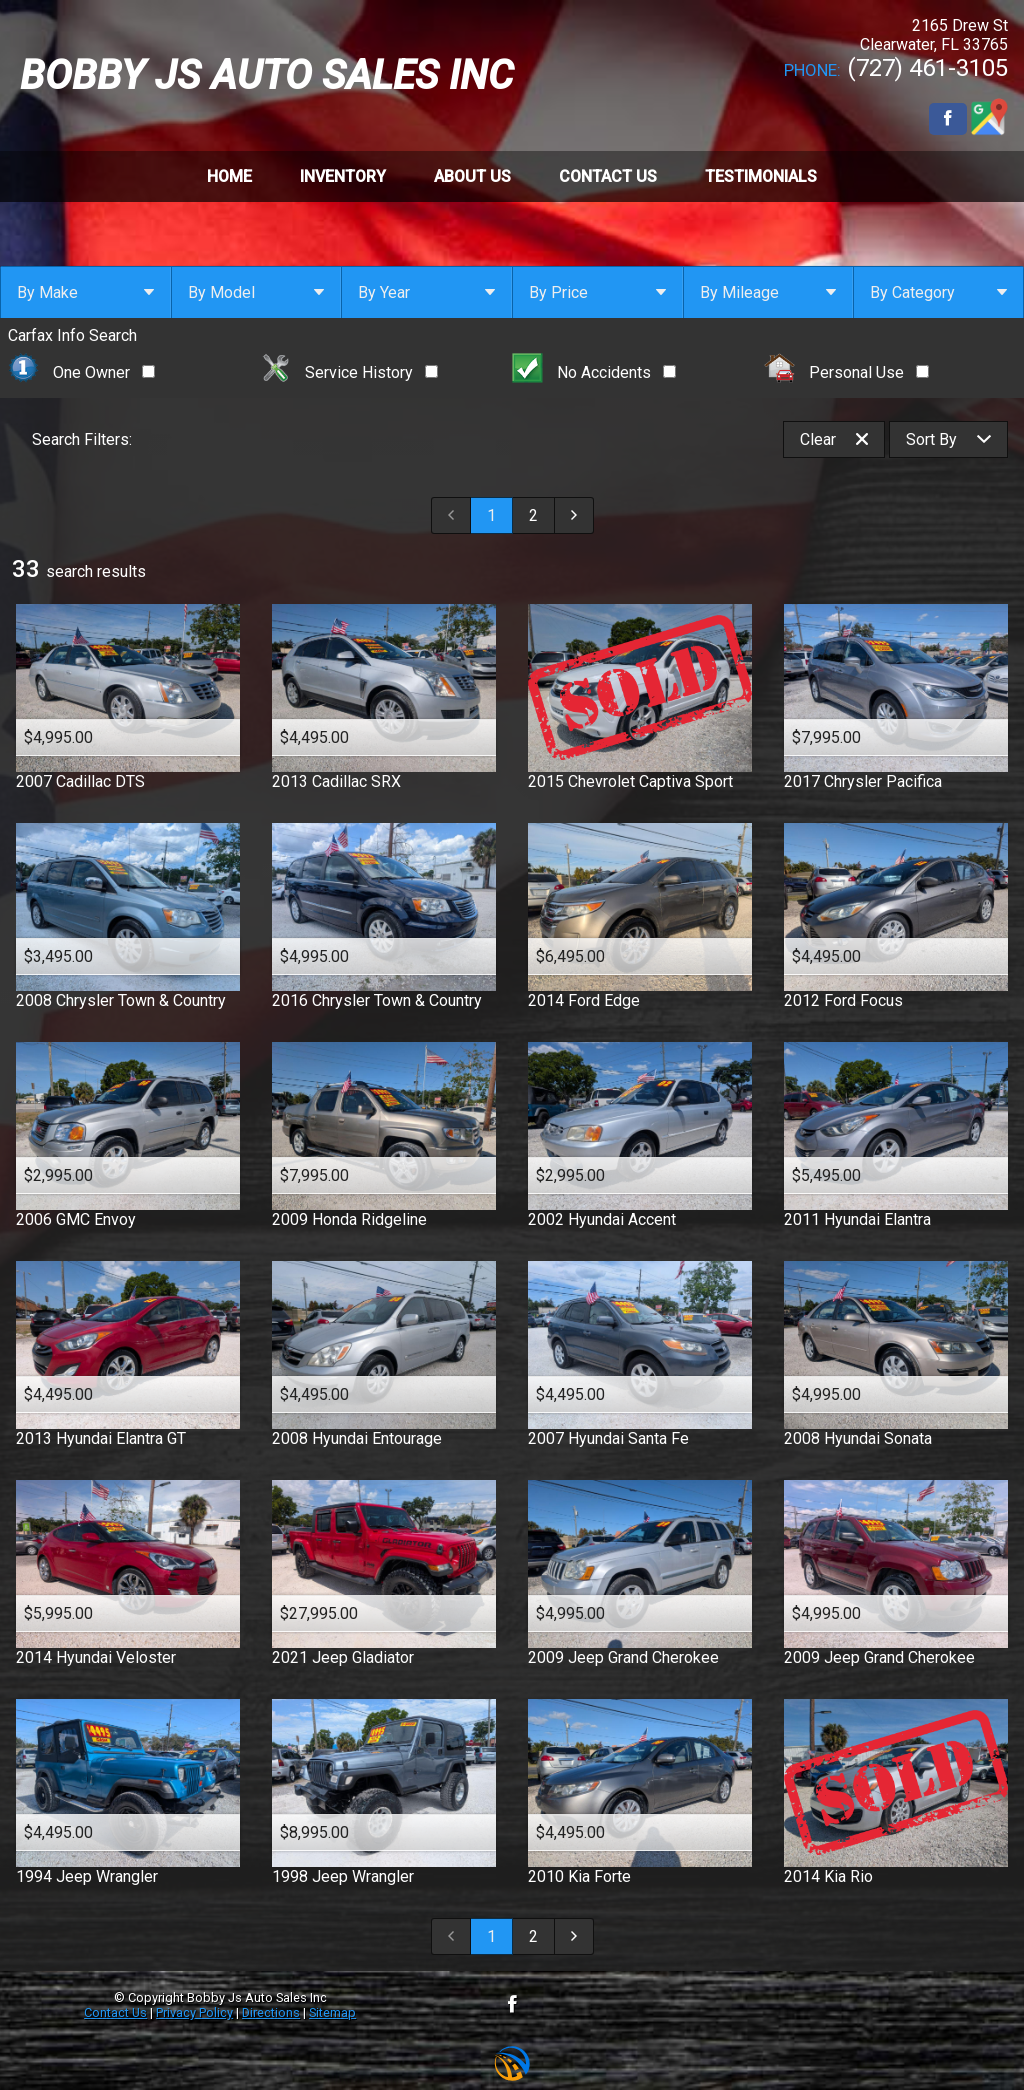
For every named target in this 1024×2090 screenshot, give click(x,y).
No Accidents (594, 372)
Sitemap (332, 2012)
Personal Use (846, 372)
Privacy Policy (194, 2012)
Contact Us (115, 2012)
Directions (271, 2012)
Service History (349, 372)
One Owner (81, 372)
